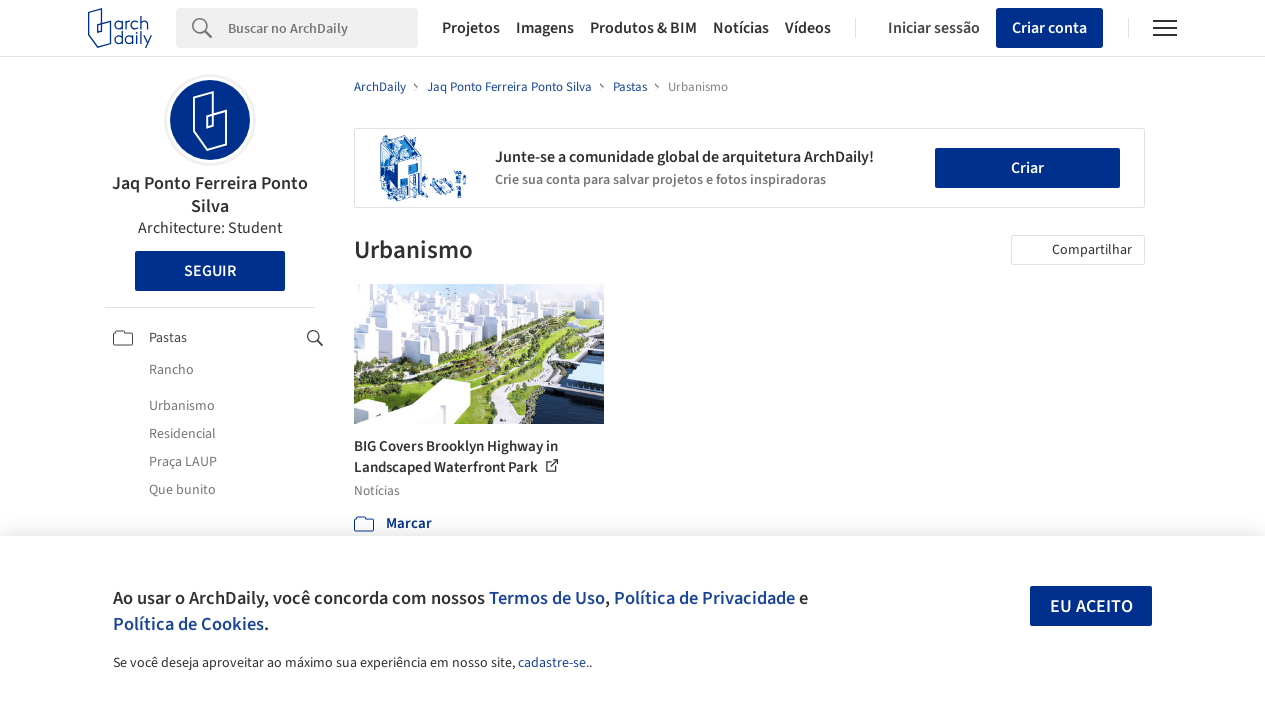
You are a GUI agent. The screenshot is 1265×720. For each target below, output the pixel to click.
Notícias (741, 28)
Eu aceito (1091, 606)
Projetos (471, 28)
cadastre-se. (553, 663)
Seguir (210, 271)
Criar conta (1049, 28)
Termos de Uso (547, 598)
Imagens (545, 28)
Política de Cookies (188, 624)
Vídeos (808, 28)
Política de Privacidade (704, 598)
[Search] (323, 28)
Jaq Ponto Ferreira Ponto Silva (210, 195)
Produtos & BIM (643, 28)
